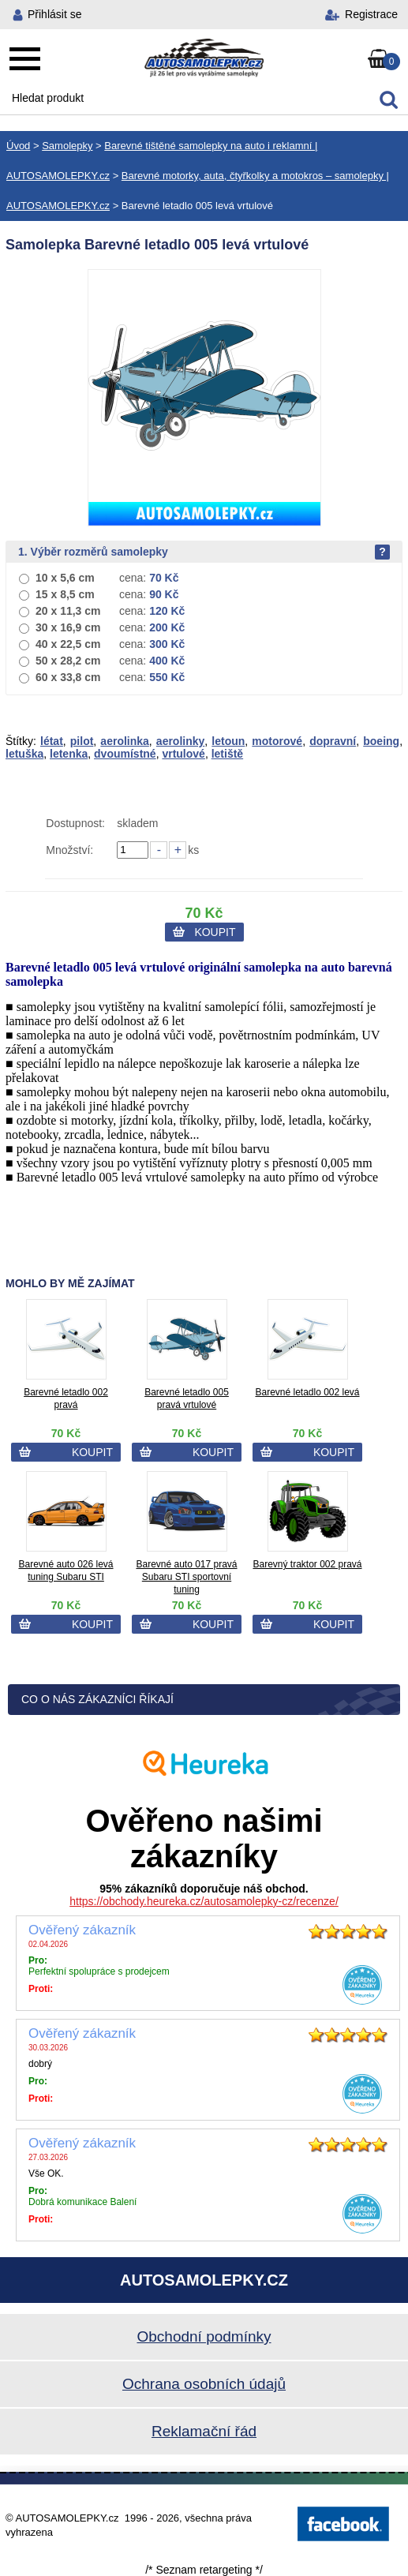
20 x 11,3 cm (68, 611)
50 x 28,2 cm (68, 660)
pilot (82, 741)
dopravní (332, 741)
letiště (227, 753)
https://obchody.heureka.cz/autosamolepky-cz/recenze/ (204, 1901)
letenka (69, 753)
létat (51, 741)
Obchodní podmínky (204, 2336)
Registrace (371, 14)
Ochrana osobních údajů (204, 2384)
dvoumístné (125, 753)
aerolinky (180, 741)
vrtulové (183, 753)
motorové (277, 741)
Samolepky (67, 146)
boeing (381, 741)
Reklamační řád (204, 2431)
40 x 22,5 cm (68, 644)
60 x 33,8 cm (68, 677)
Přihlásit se (54, 14)
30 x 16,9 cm (68, 627)
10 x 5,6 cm (65, 577)
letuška (24, 753)
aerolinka (124, 741)
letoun (228, 741)
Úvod (18, 146)
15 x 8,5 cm (65, 594)
